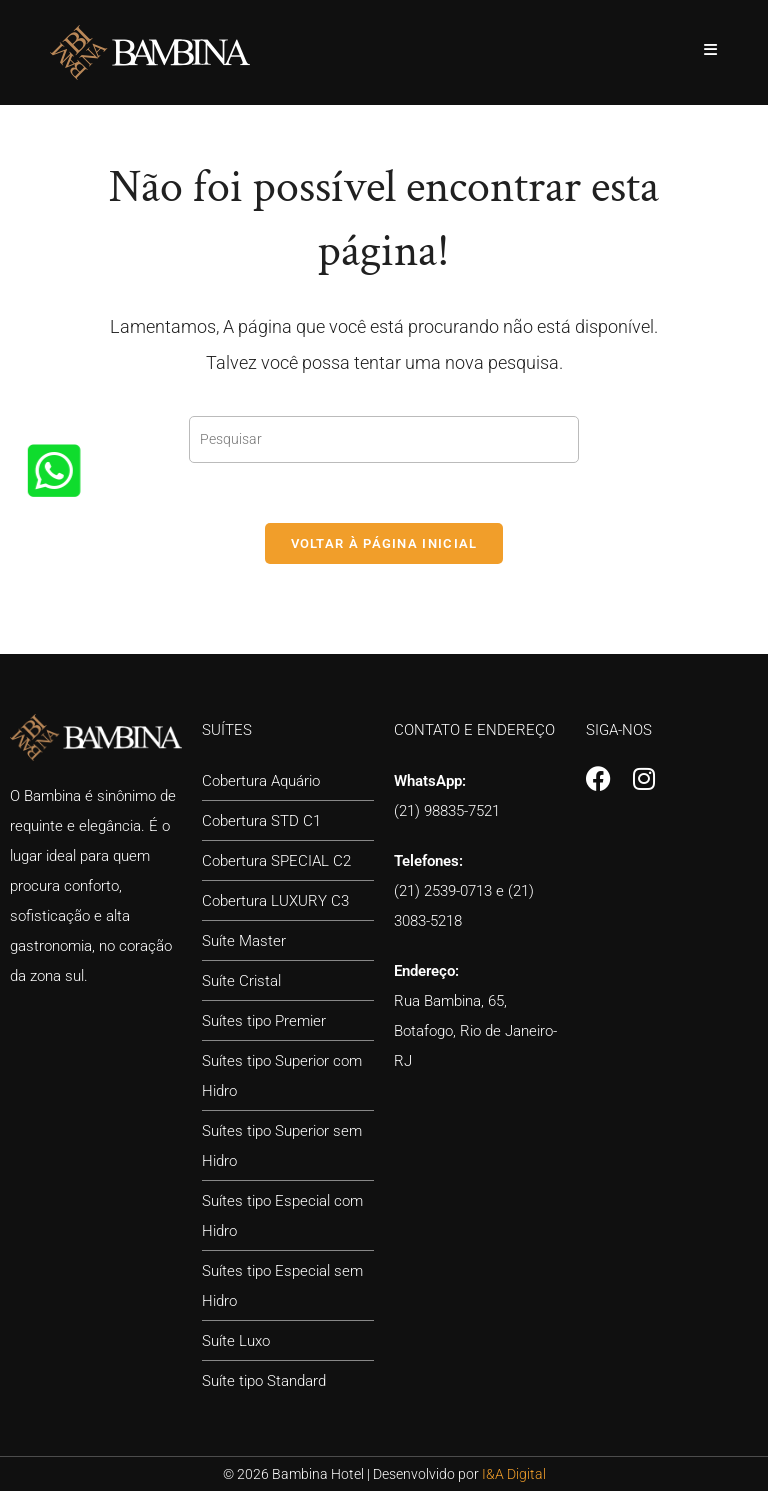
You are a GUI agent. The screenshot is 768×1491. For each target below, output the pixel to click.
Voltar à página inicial (384, 543)
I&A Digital (514, 1474)
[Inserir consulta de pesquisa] (384, 439)
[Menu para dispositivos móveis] (711, 50)
